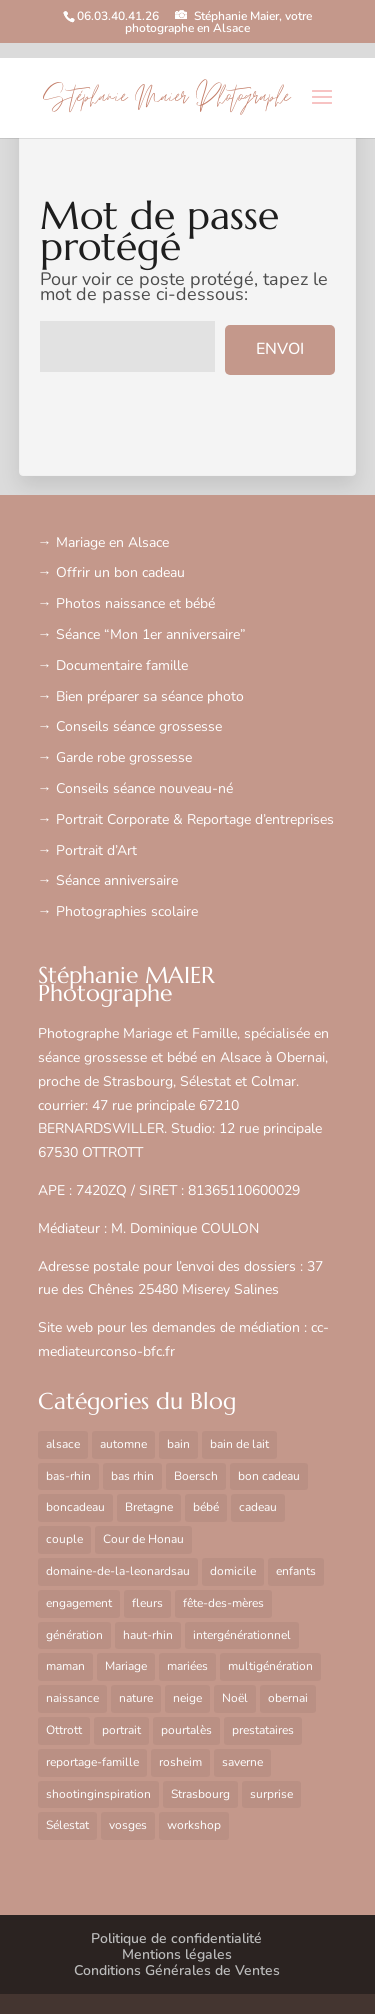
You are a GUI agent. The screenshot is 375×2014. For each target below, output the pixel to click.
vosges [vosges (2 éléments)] (128, 1825)
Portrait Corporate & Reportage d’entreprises (195, 819)
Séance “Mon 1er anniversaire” (151, 634)
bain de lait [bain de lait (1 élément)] (239, 1444)
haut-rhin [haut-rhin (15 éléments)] (148, 1635)
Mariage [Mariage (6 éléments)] (126, 1666)
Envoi (280, 349)
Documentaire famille (122, 665)
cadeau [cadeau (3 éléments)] (258, 1507)
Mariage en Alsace (112, 542)
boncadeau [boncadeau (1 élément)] (75, 1507)
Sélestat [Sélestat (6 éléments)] (67, 1825)
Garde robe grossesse (124, 757)
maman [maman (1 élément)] (65, 1666)
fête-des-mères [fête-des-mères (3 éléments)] (223, 1603)
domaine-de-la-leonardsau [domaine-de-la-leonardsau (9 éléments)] (118, 1571)
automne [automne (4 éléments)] (123, 1444)
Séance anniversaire (117, 880)
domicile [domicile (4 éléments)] (233, 1571)
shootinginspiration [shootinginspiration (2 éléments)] (98, 1794)
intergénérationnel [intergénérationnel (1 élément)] (242, 1635)
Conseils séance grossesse (139, 726)
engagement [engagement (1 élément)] (79, 1603)
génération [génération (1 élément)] (74, 1635)
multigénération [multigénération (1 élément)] (270, 1666)
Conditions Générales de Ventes (177, 1970)
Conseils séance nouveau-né (144, 788)
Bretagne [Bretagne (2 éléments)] (149, 1507)
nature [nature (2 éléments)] (136, 1698)
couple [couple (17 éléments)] (64, 1539)
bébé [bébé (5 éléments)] (206, 1507)
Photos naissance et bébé (135, 603)
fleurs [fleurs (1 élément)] (147, 1603)
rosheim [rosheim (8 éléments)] (180, 1762)
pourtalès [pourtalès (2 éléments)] (186, 1730)
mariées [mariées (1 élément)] (187, 1666)
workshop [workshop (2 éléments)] (194, 1825)
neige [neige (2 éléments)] (187, 1698)
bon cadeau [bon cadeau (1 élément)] (269, 1476)
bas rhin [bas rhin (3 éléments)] (132, 1476)
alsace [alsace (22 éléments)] (63, 1444)
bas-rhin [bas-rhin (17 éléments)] (68, 1476)
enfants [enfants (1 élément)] (296, 1571)
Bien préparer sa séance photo (150, 696)
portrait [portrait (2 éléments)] (121, 1730)
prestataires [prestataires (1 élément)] (263, 1730)
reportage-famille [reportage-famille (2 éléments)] (92, 1762)
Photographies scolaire (127, 911)
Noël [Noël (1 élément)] (235, 1698)
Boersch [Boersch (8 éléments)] (196, 1476)
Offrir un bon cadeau (120, 572)
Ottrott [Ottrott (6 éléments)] (64, 1730)
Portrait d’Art (96, 850)
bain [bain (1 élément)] (178, 1444)
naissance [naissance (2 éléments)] (72, 1698)
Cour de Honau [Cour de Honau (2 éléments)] (143, 1539)
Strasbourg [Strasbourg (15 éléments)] (200, 1794)
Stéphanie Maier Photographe (166, 98)
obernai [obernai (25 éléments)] (288, 1698)
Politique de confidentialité (176, 1938)
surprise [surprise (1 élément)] (271, 1794)
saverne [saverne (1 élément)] (242, 1762)
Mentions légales (177, 1954)
